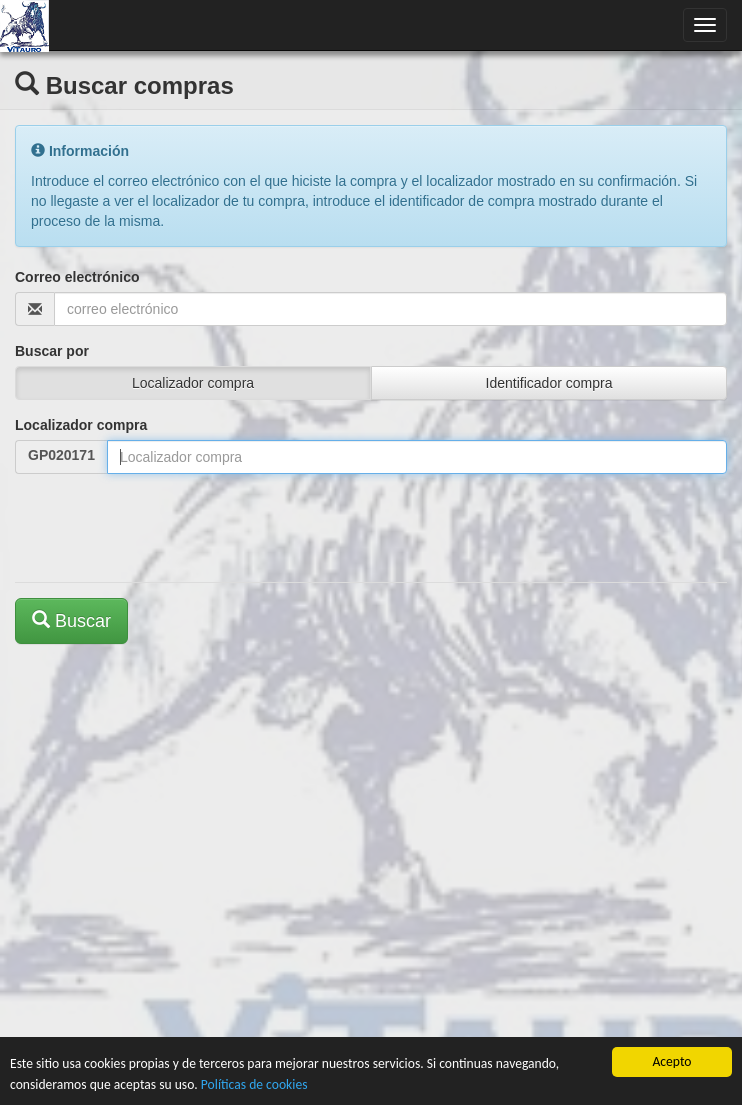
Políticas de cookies (254, 1084)
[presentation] (167, 528)
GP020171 (61, 455)
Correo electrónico (77, 277)
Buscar (71, 620)
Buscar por (52, 351)
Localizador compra (81, 425)
